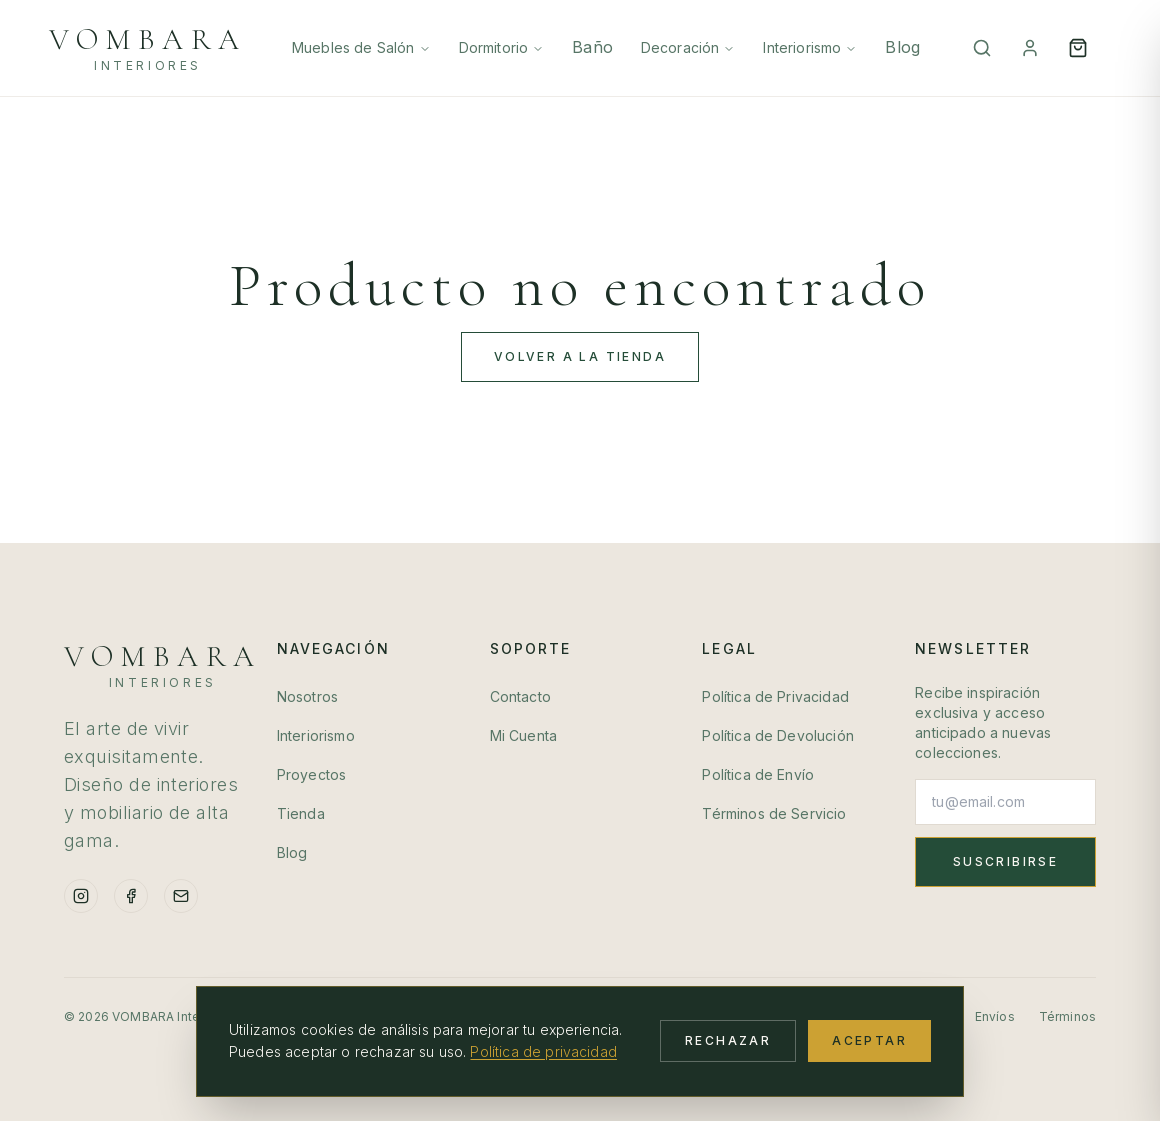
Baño (592, 47)
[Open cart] (1078, 48)
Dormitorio (502, 47)
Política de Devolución (778, 735)
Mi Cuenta (523, 735)
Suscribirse (1005, 861)
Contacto (520, 696)
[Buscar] (982, 48)
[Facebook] (131, 896)
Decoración (688, 47)
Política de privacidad (543, 1051)
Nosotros (307, 696)
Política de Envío (758, 774)
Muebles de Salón (361, 47)
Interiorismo (810, 47)
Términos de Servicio (774, 813)
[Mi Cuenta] (1030, 48)
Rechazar (728, 1040)
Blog (902, 47)
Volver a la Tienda (580, 356)
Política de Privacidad (775, 696)
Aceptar (869, 1040)
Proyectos (311, 774)
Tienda (301, 813)
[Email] (181, 896)
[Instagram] (81, 896)
